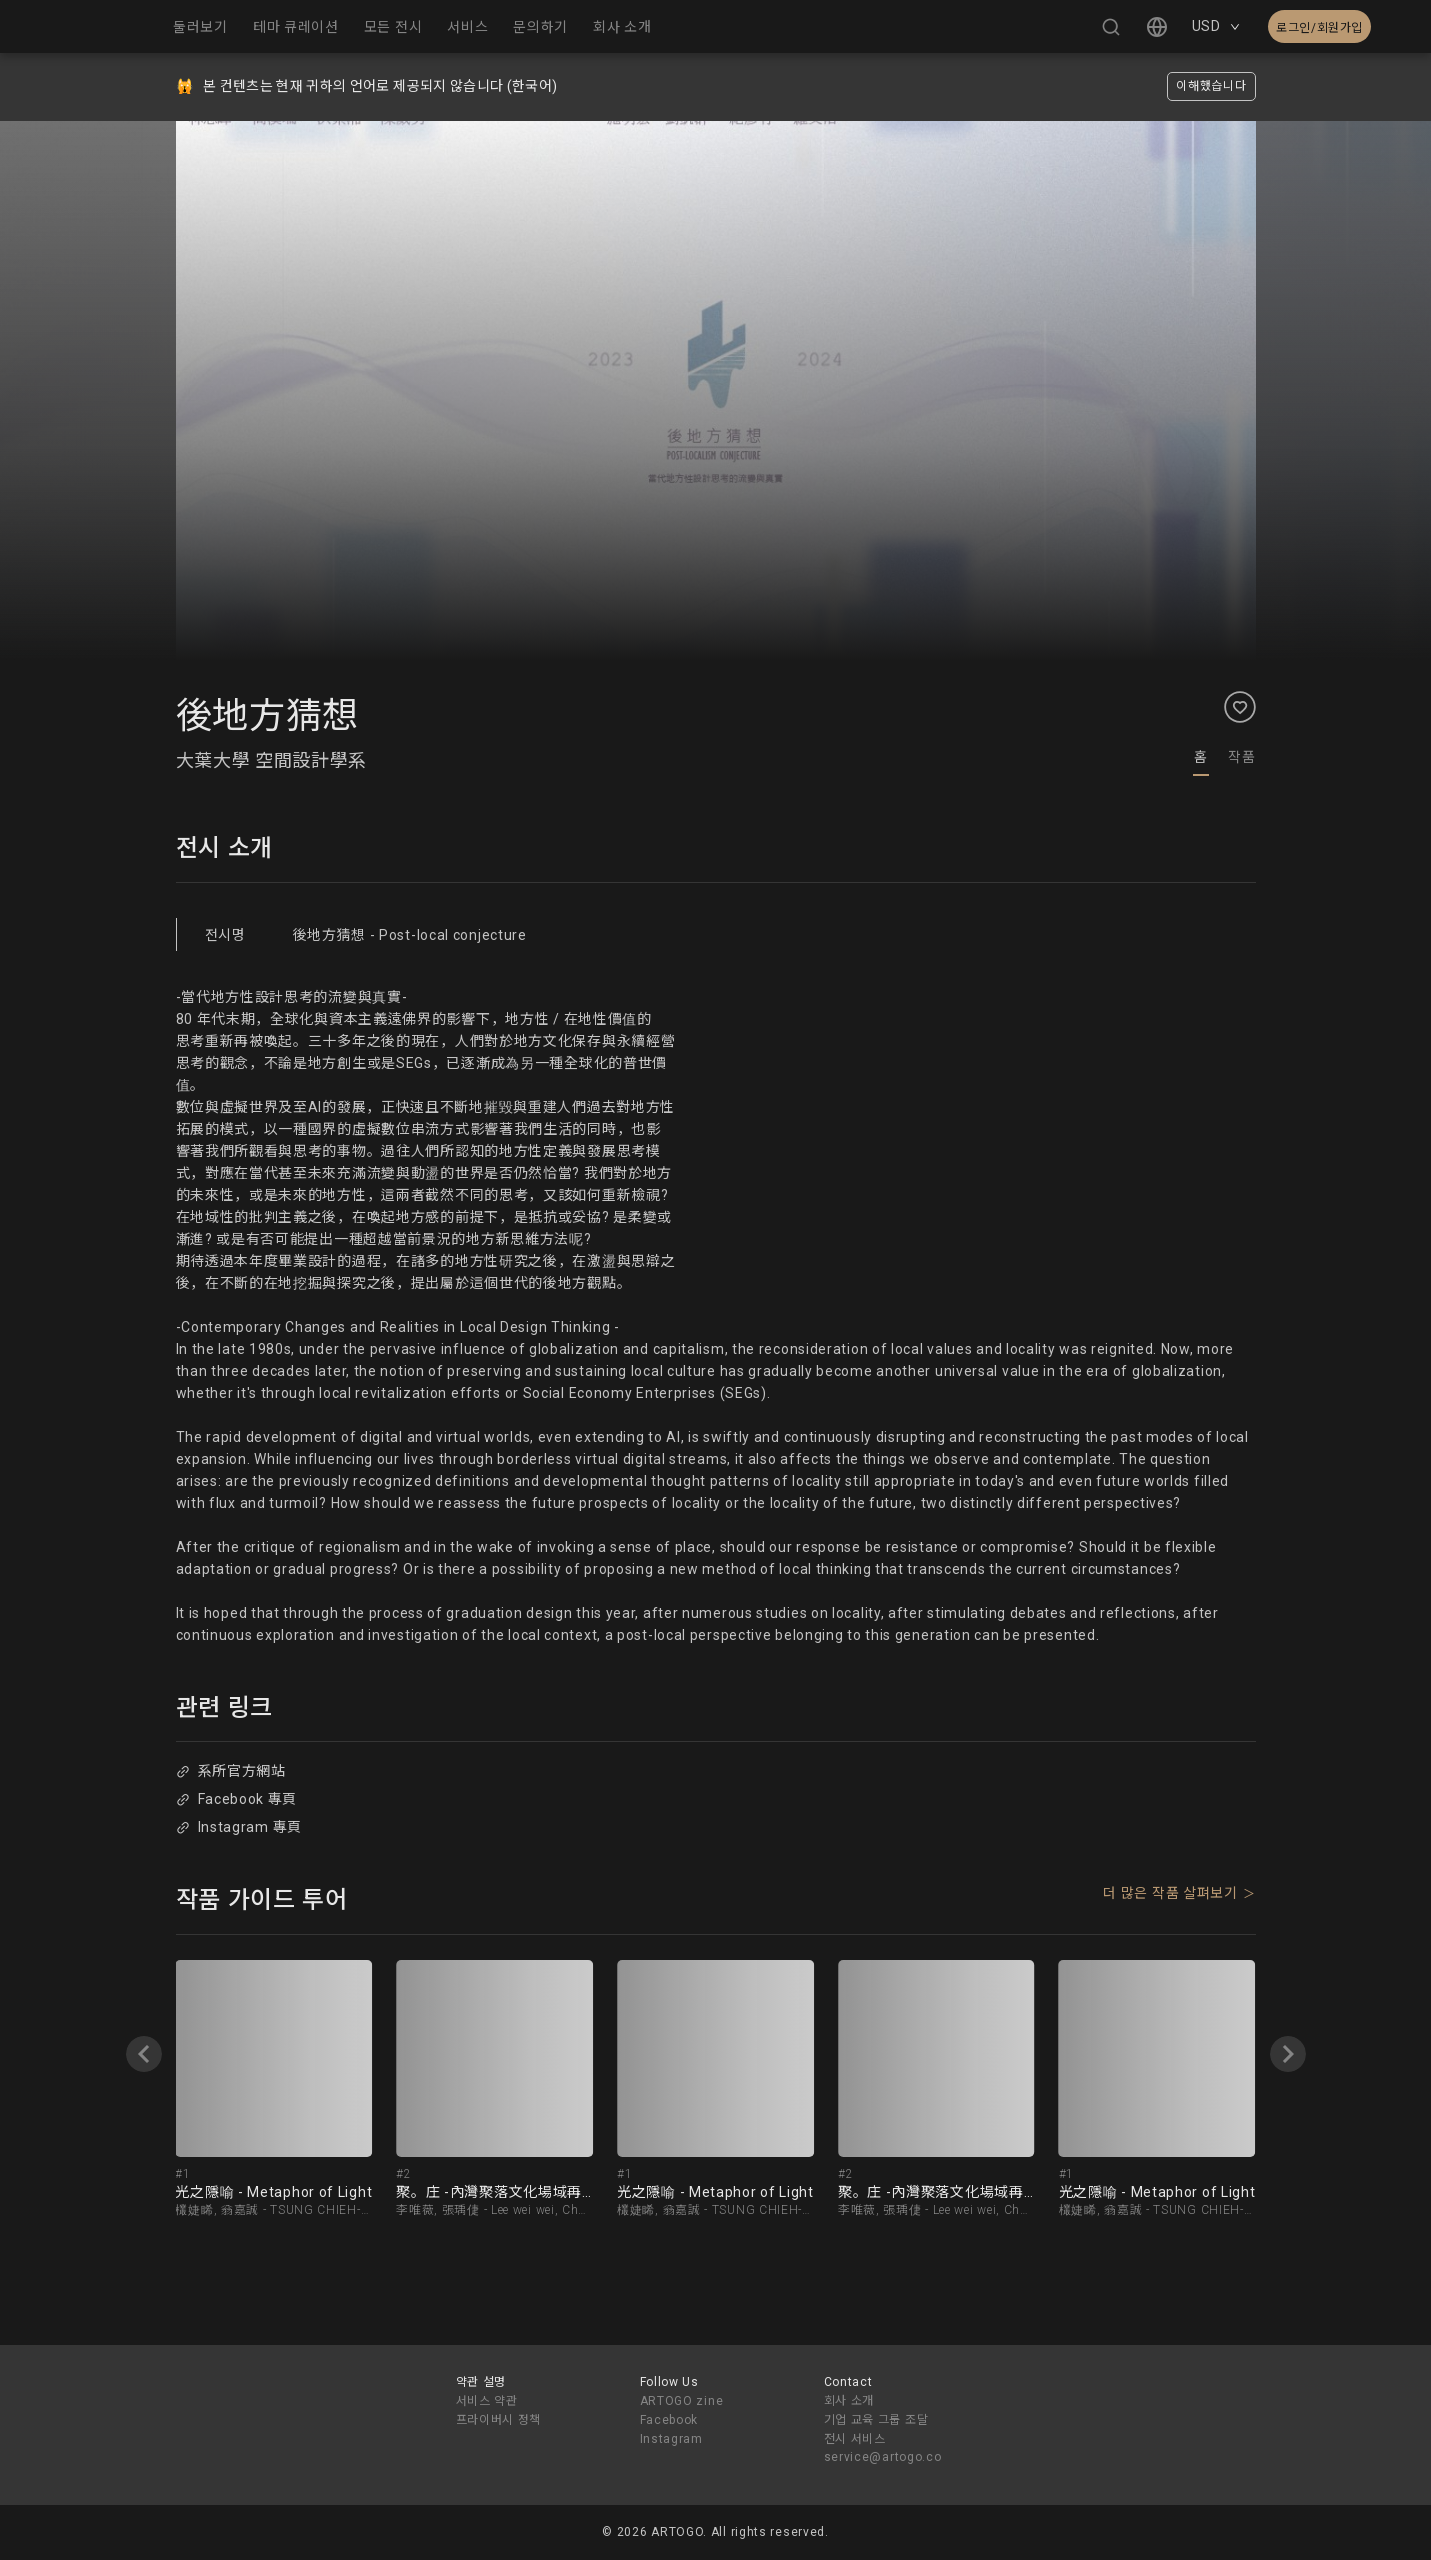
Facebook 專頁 (236, 1799)
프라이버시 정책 (499, 2420)
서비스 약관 (487, 2401)
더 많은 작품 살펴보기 (1170, 1893)
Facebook (669, 2420)
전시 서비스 (855, 2439)
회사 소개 (849, 2401)
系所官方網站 (231, 1771)
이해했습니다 (1211, 86)
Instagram (671, 2439)
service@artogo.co (883, 2457)
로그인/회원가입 (1319, 28)
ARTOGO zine (682, 2401)
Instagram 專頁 (239, 1827)
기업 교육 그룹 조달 (876, 2420)
